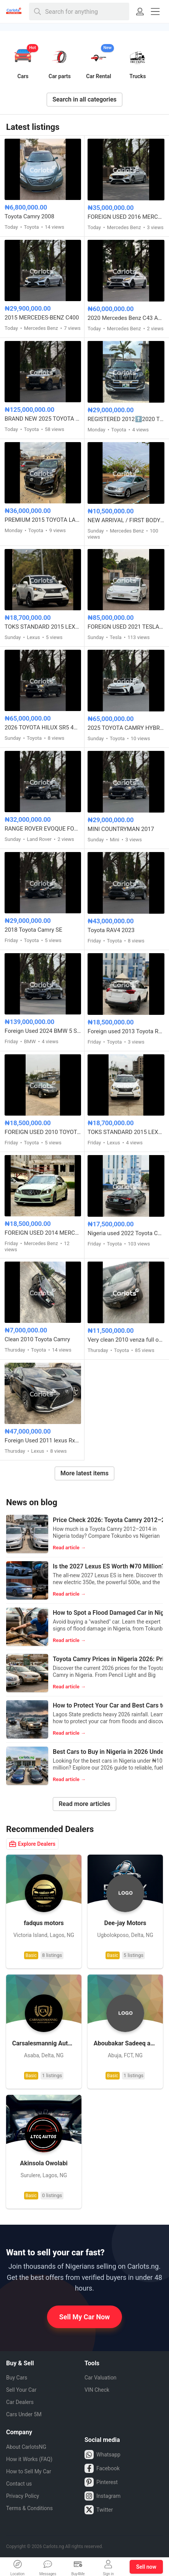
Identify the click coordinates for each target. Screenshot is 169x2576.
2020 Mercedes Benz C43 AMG (126, 318)
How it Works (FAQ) (29, 2459)
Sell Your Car (21, 2390)
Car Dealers (20, 2402)
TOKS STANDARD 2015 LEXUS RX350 (43, 626)
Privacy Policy (22, 2496)
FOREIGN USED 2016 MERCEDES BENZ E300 (126, 216)
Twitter (98, 2509)
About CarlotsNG (26, 2447)
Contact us (19, 2484)
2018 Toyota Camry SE (33, 929)
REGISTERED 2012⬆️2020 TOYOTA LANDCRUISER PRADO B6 (126, 419)
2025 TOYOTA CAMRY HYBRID (126, 727)
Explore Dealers (32, 1843)
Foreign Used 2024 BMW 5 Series (43, 1030)
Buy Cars (16, 2377)
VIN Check (96, 2390)
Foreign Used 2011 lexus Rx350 (43, 1440)
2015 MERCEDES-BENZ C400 (42, 317)
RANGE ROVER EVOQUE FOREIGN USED (43, 828)
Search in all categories (84, 99)
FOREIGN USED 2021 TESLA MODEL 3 (126, 626)
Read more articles (84, 1803)
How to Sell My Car (28, 2471)
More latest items (84, 1473)
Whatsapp (102, 2454)
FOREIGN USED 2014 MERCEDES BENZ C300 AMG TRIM (43, 1232)
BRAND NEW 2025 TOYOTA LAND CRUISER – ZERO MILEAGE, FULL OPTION (43, 418)
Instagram (102, 2496)
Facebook (102, 2468)
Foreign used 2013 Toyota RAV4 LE (126, 1031)
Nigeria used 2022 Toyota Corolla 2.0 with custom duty (126, 1233)
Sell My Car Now (84, 2317)
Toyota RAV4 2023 (111, 930)
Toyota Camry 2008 (29, 216)
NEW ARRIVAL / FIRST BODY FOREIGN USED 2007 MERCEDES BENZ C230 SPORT (126, 520)
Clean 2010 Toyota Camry (37, 1339)
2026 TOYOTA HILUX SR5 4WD (43, 727)
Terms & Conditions (29, 2508)
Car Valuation (100, 2377)
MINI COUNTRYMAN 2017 (121, 829)
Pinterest (101, 2482)
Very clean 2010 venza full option (126, 1339)
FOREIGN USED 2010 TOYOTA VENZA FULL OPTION (43, 1132)
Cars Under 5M (24, 2414)
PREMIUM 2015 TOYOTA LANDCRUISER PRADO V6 (43, 519)
